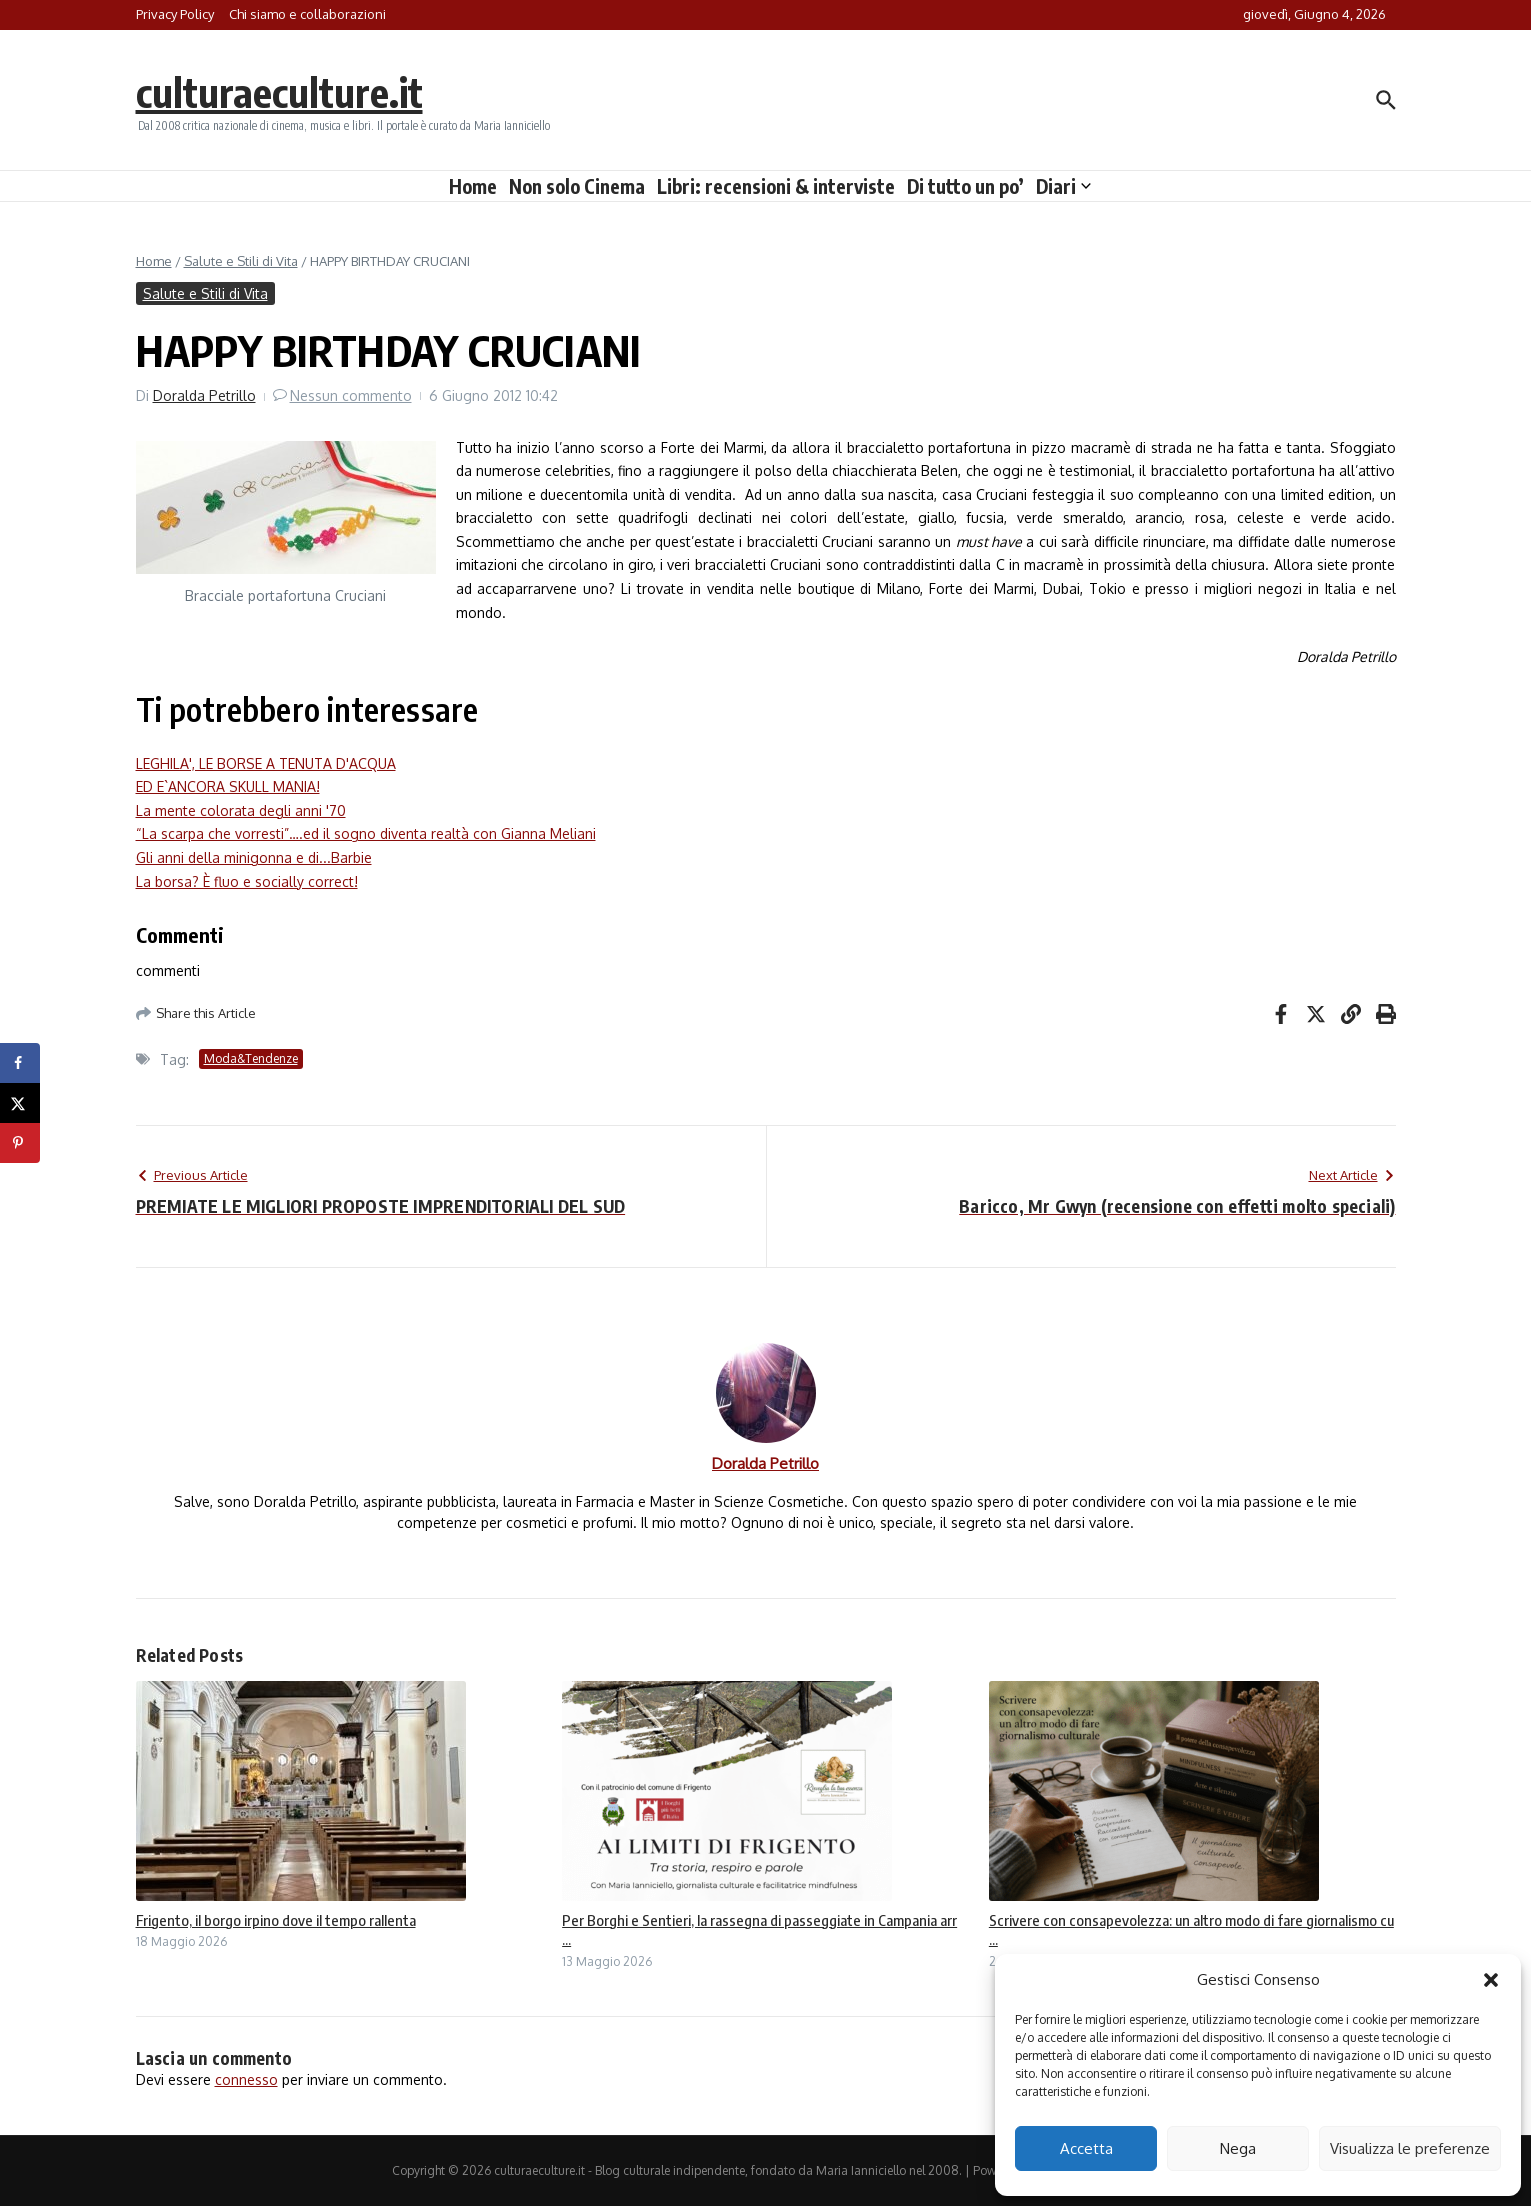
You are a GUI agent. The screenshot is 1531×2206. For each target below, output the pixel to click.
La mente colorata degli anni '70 (241, 810)
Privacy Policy (175, 14)
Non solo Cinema (577, 186)
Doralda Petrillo (204, 395)
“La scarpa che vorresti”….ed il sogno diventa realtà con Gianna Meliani (366, 833)
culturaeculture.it (279, 92)
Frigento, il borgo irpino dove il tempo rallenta (276, 1920)
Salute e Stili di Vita (241, 261)
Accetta (1086, 2148)
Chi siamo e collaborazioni (307, 14)
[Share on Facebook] (20, 1063)
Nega (1238, 2148)
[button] (1491, 1980)
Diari (1063, 186)
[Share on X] (20, 1103)
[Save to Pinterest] (20, 1143)
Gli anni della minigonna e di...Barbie (254, 857)
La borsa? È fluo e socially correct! (247, 881)
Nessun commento (351, 395)
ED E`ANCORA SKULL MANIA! (228, 786)
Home (473, 186)
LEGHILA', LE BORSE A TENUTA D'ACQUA (266, 763)
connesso (246, 2079)
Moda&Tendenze (251, 1058)
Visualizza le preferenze (1410, 2148)
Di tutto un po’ (965, 186)
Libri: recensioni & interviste (776, 186)
